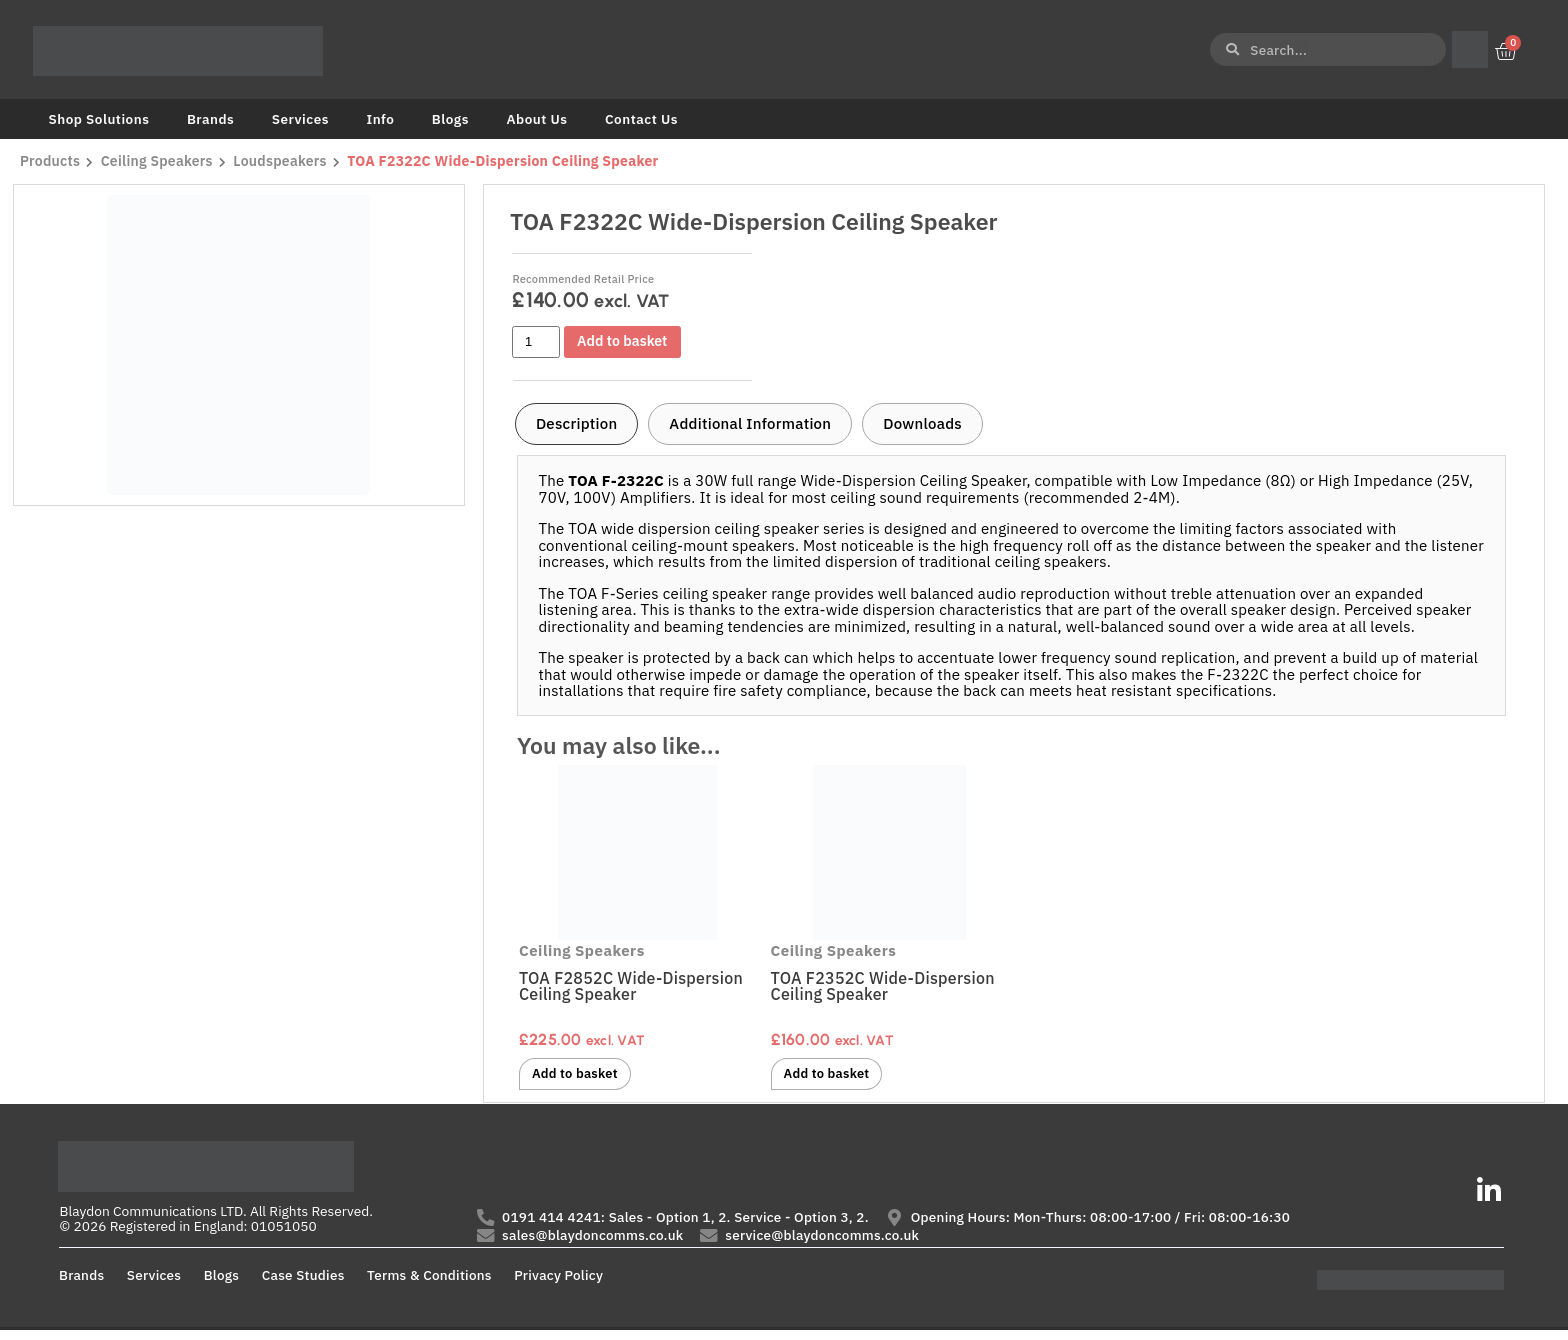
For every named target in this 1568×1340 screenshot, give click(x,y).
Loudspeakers (285, 161)
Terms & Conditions (429, 1284)
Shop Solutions (99, 119)
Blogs (450, 119)
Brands (210, 119)
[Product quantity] (536, 342)
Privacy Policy (558, 1284)
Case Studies (303, 1284)
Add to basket (628, 341)
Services (300, 119)
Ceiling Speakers (159, 161)
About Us (536, 119)
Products (50, 161)
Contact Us (641, 119)
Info (380, 119)
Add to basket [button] (580, 1075)
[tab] (576, 424)
